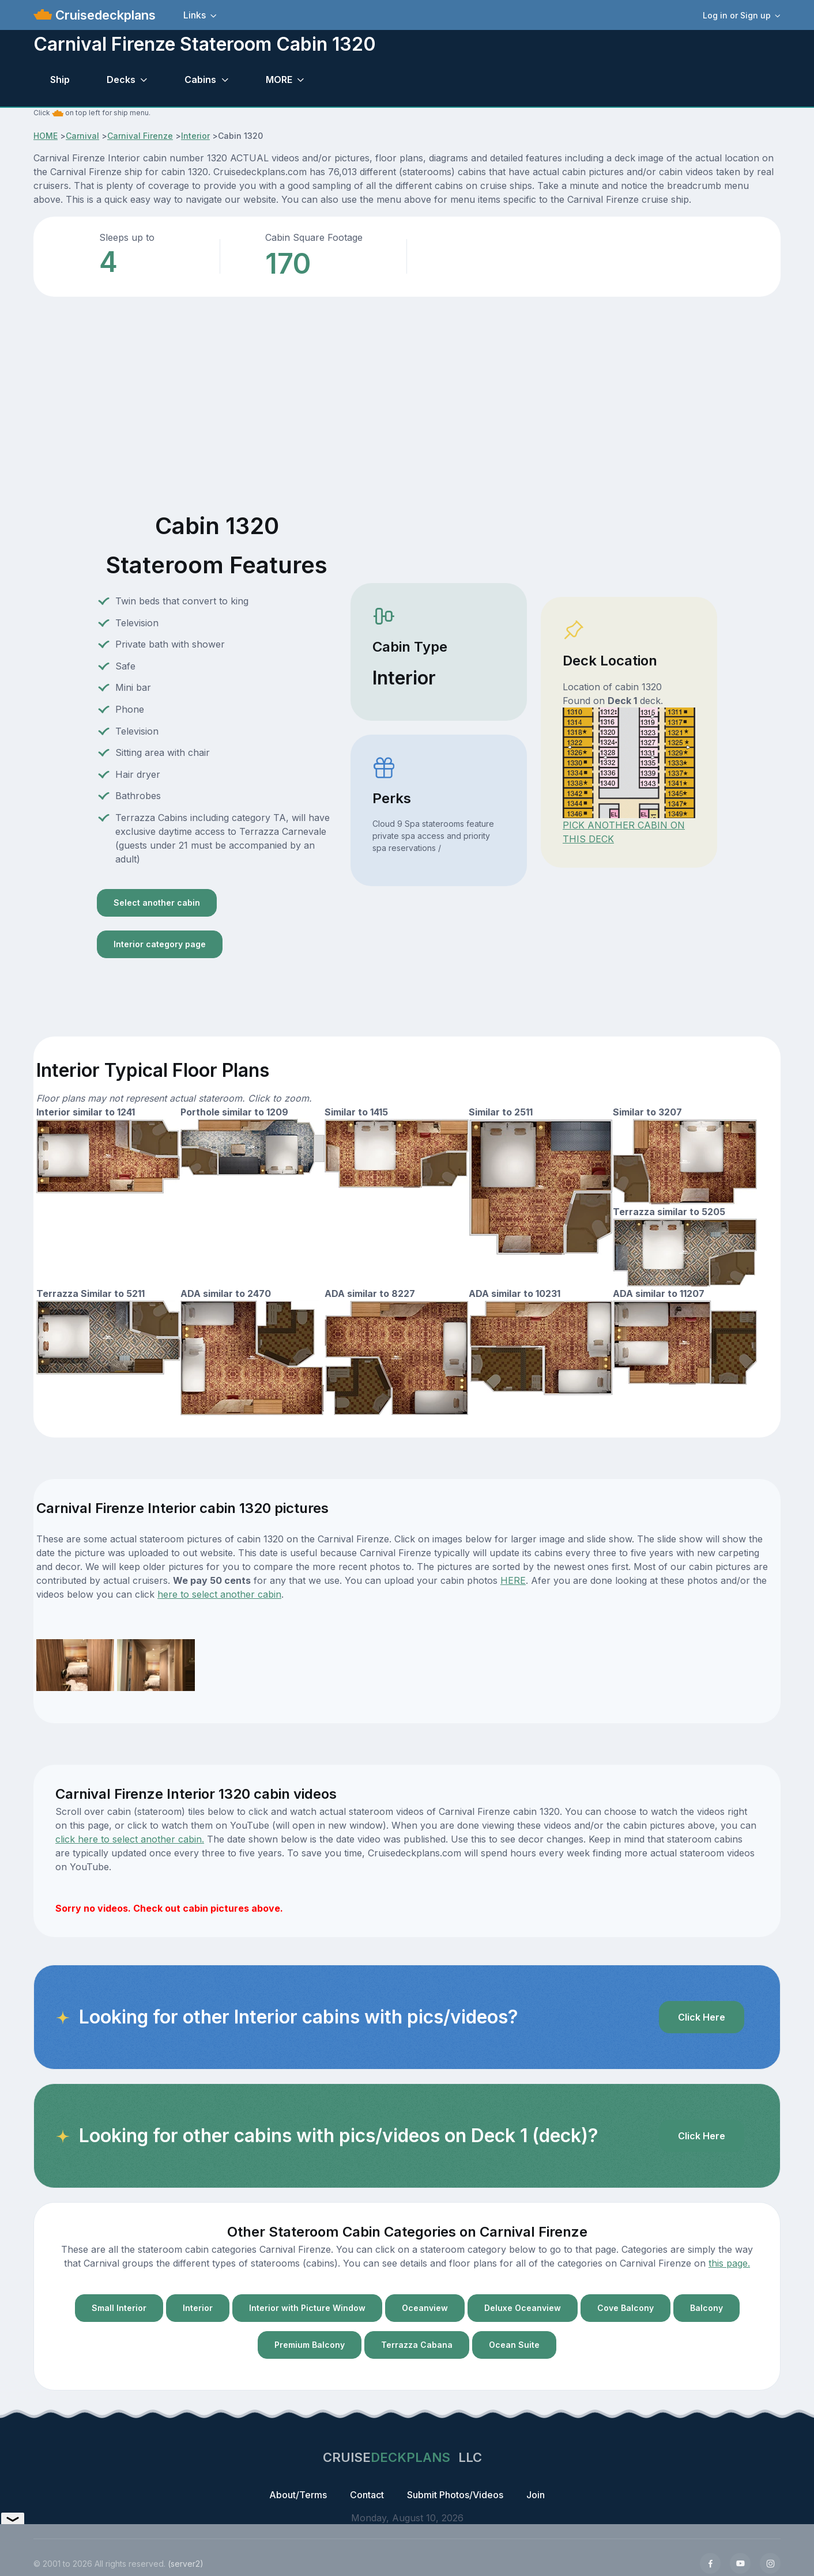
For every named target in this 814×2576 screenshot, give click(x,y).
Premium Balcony (309, 2345)
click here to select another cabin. (129, 1839)
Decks (121, 79)
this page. (729, 2263)
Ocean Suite (514, 2345)
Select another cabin (157, 902)
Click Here (701, 2017)
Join (535, 2495)
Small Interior (119, 2308)
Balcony (706, 2308)
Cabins (200, 79)
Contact (367, 2495)
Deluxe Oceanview (522, 2308)
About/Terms (298, 2495)
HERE (513, 1580)
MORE (279, 79)
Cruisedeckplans (104, 14)
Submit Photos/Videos (455, 2495)
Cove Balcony (625, 2308)
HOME (45, 136)
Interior (195, 136)
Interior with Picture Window (307, 2308)
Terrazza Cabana (417, 2345)
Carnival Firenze (140, 136)
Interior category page (160, 944)
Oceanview (425, 2308)
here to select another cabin (219, 1594)
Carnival (82, 136)
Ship (60, 79)
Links (194, 15)
